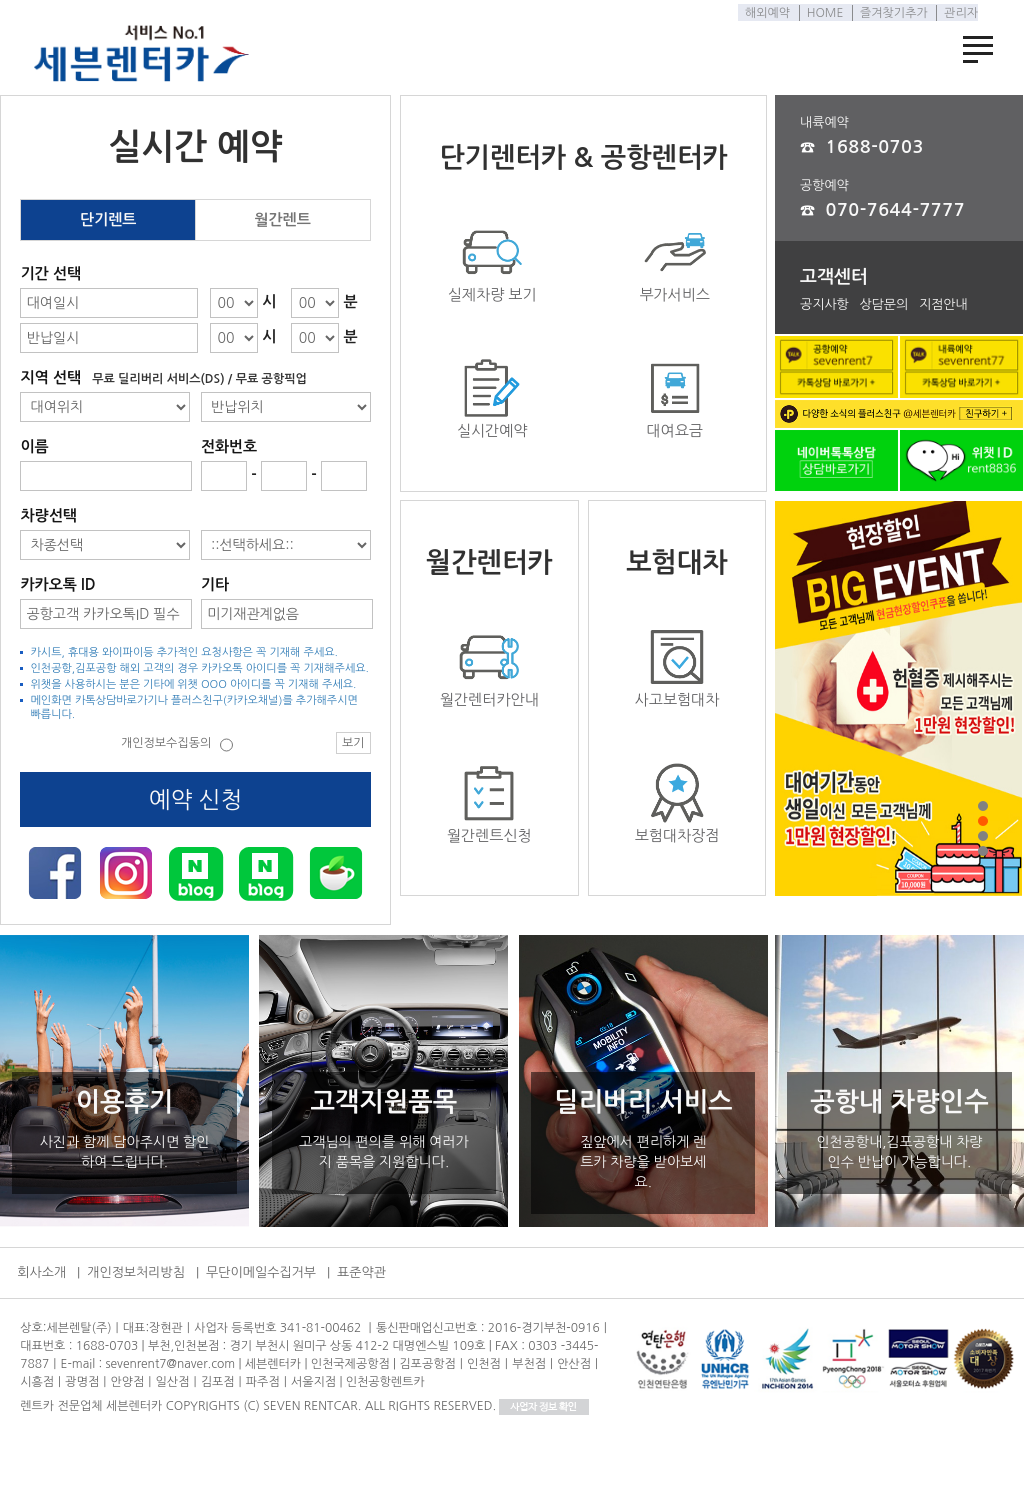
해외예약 (762, 13)
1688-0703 (875, 147)
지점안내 (943, 304)
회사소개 (41, 1272)
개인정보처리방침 (136, 1272)
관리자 (956, 13)
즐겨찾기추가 (889, 13)
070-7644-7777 (896, 210)
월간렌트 (282, 219)
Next (962, 714)
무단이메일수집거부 (261, 1272)
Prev (835, 714)
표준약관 (361, 1272)
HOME (819, 13)
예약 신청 (195, 799)
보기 (353, 743)
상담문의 (883, 304)
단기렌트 (108, 219)
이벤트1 (898, 702)
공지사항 (824, 304)
